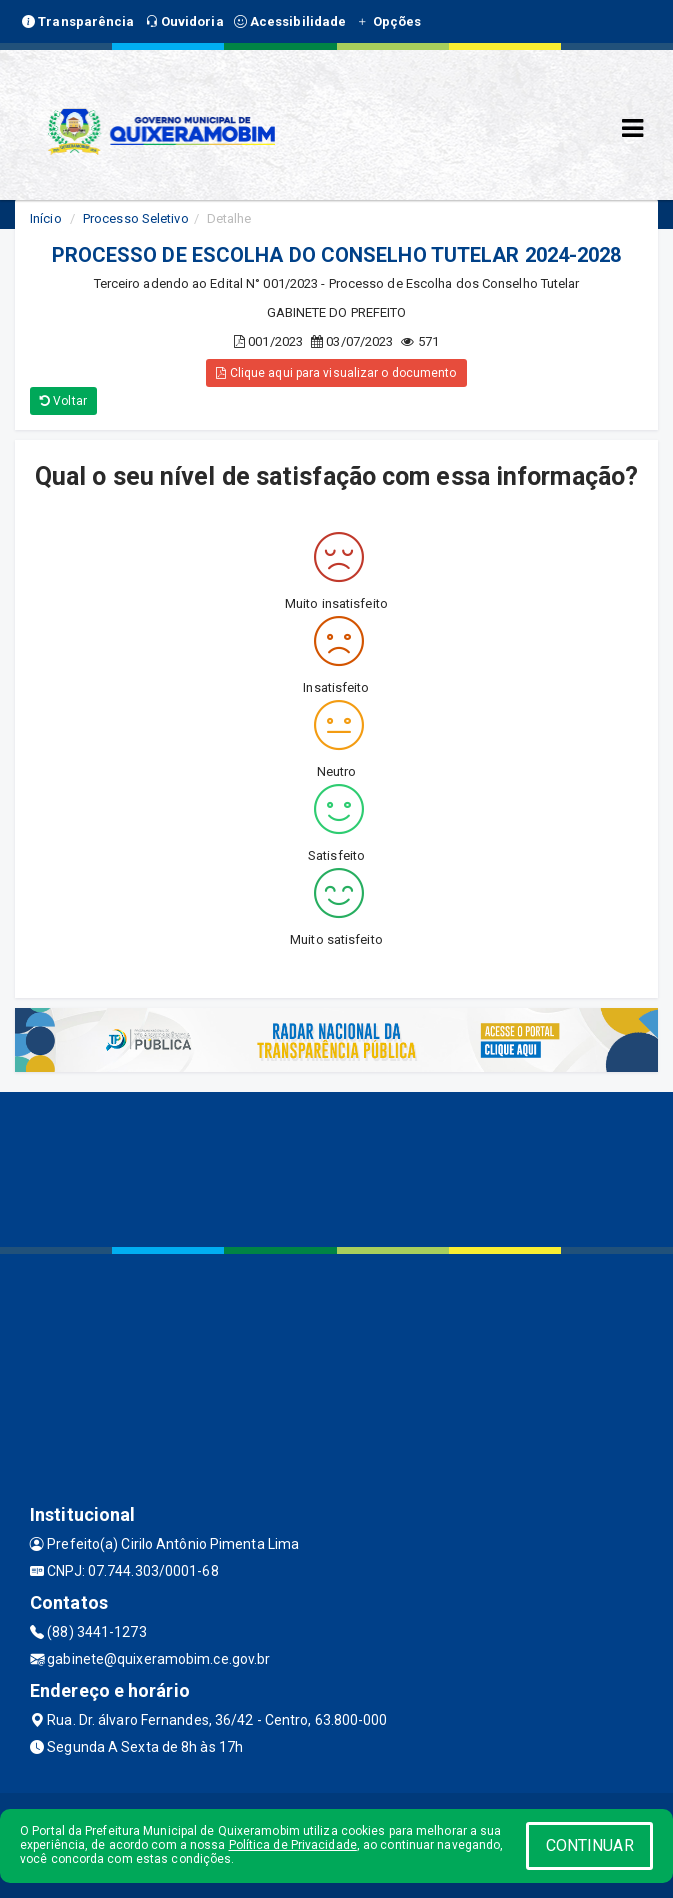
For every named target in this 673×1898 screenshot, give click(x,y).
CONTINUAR (590, 1845)
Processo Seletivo (136, 218)
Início (46, 218)
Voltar (63, 401)
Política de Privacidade (293, 1845)
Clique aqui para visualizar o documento (336, 373)
